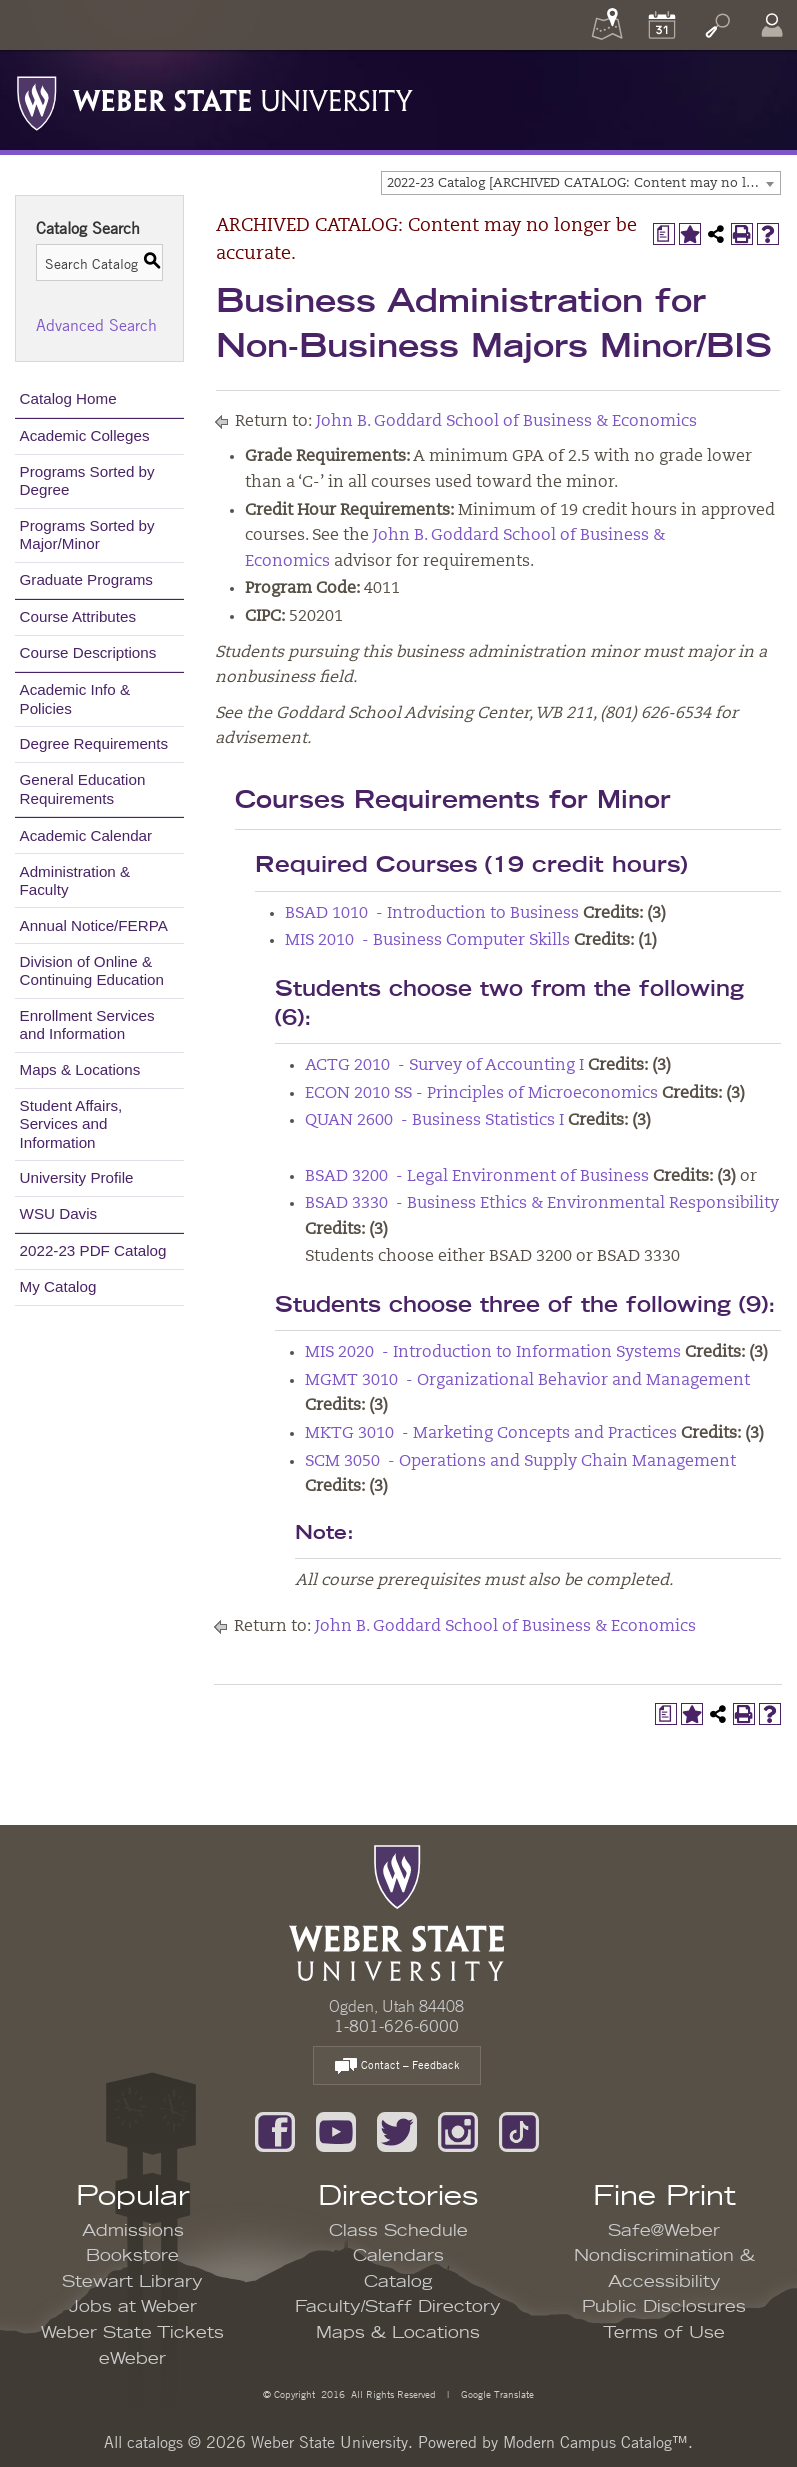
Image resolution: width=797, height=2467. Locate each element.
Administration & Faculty (75, 880)
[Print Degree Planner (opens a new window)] (664, 234)
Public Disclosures (664, 2307)
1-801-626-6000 (396, 2026)
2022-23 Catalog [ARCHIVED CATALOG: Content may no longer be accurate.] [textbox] (583, 183)
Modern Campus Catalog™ (595, 2442)
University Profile (77, 1177)
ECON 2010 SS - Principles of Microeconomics (481, 1094)
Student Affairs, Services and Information (71, 1123)
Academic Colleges (85, 435)
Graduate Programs (86, 579)
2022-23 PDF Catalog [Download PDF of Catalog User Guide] (93, 1250)
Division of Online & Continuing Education (92, 970)
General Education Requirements (83, 788)
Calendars (398, 2256)
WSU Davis (59, 1213)
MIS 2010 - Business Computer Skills (427, 941)
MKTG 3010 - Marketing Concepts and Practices (491, 1434)
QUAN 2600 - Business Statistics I (434, 1121)
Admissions (133, 2231)
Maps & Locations (80, 1069)
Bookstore (132, 2256)
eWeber (132, 2359)
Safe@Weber (664, 2231)
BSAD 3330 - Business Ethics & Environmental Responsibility (542, 1204)
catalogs (155, 2442)
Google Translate (496, 2393)
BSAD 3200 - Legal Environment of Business (477, 1177)
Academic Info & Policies (75, 698)
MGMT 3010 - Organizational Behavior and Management (527, 1381)
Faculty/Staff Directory (398, 2307)
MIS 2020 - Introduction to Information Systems (493, 1353)
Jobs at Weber (133, 2307)
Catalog (398, 2282)
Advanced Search (96, 325)
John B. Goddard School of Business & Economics (506, 422)
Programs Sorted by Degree (87, 480)
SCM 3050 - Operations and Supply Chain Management (520, 1462)
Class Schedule (398, 2231)
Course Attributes (78, 616)
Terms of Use (664, 2333)
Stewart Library (132, 2282)
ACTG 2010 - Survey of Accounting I (444, 1066)
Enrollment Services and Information (87, 1024)
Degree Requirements (94, 743)
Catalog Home (68, 398)
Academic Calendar (86, 835)
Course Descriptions (88, 652)
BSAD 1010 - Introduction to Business (432, 914)
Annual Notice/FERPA (94, 925)
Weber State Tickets (132, 2333)
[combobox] (581, 183)
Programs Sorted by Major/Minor (87, 534)
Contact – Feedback (397, 2066)
